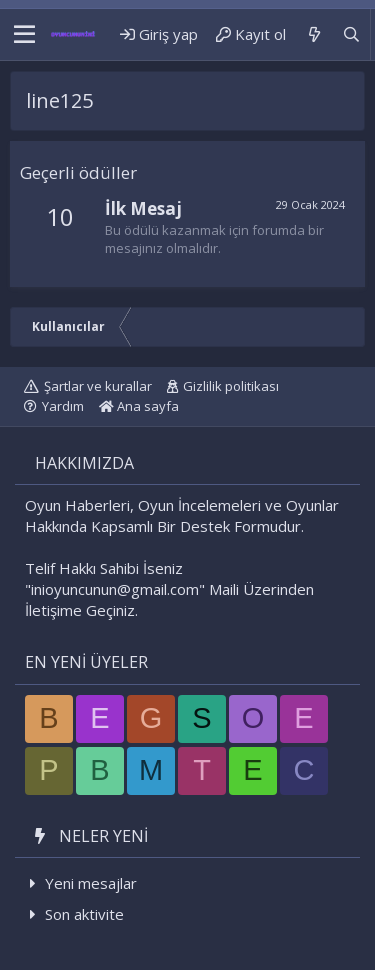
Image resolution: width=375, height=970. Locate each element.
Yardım (63, 406)
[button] (24, 35)
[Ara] (351, 34)
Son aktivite (84, 914)
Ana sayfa (139, 406)
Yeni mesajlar (91, 883)
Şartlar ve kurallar (98, 386)
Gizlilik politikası (231, 386)
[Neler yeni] (313, 34)
